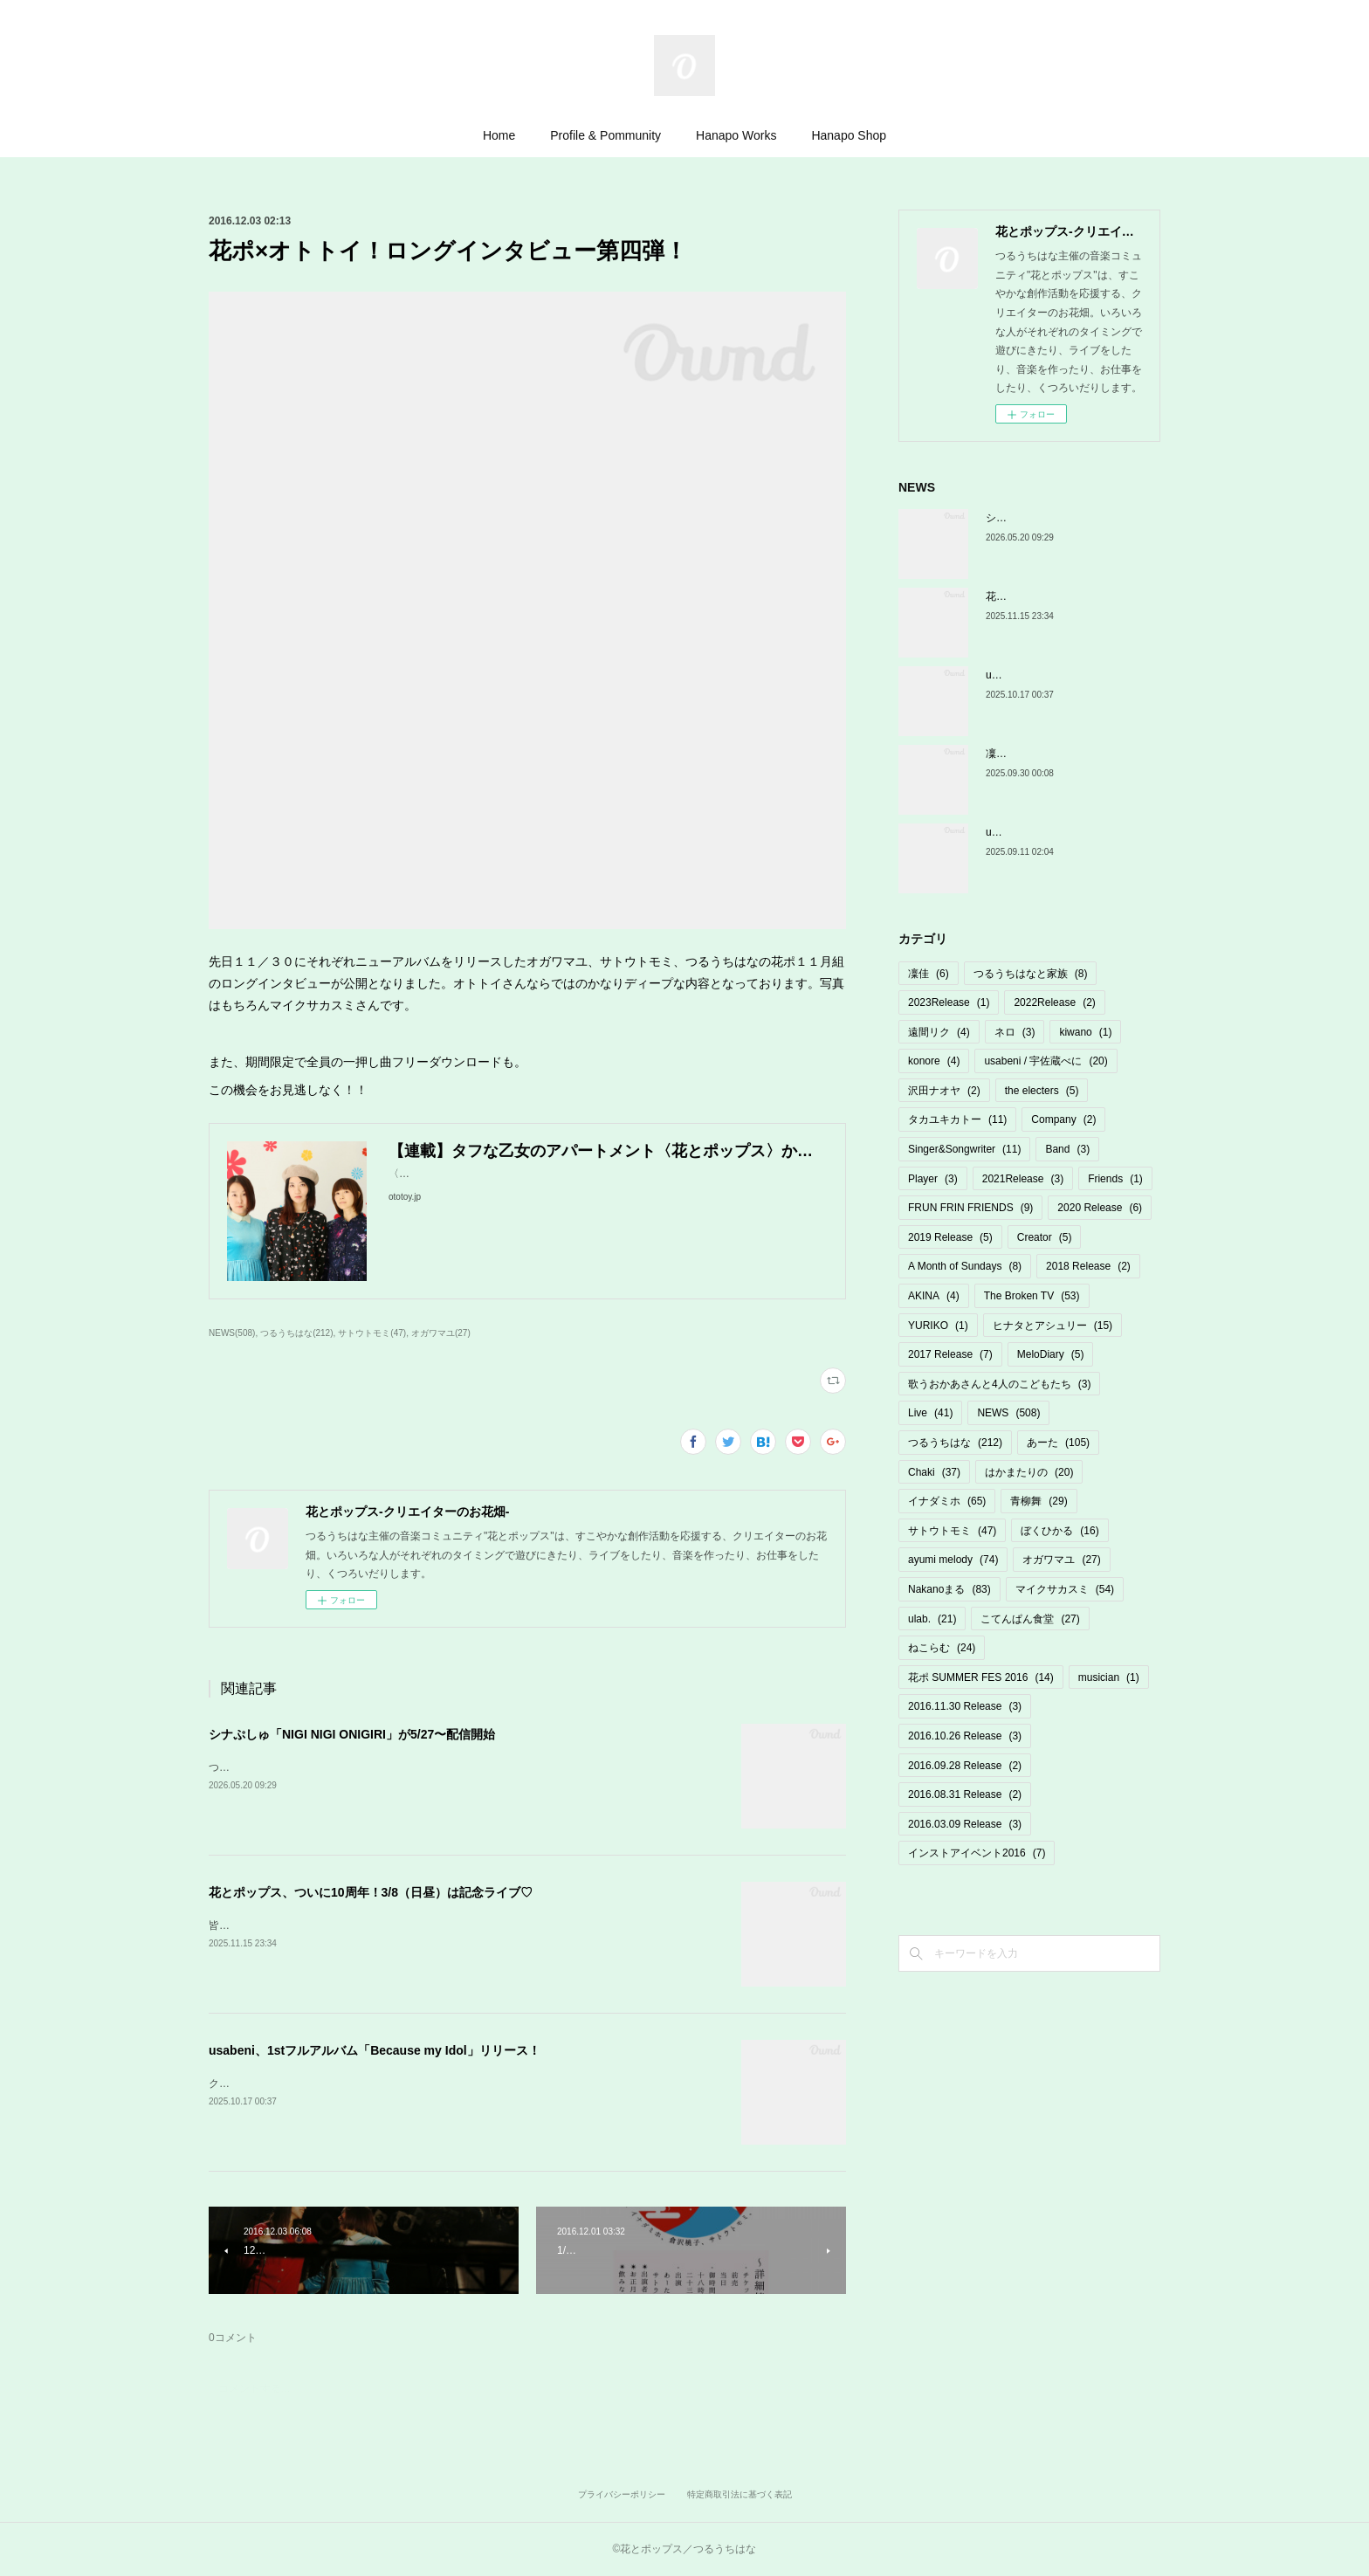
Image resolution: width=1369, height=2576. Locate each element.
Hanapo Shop (848, 135)
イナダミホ (947, 1501)
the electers (1042, 1091)
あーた (1058, 1442)
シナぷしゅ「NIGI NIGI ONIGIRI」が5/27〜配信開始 (352, 1734)
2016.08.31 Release (965, 1794)
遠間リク (939, 1032)
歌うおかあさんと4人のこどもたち (999, 1384)
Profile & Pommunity (605, 135)
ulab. (932, 1619)
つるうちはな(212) (296, 1333)
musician (1108, 1677)
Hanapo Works (736, 135)
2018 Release (1088, 1266)
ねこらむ (941, 1648)
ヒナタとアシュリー (1052, 1325)
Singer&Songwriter (964, 1149)
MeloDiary (1050, 1354)
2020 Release (1099, 1208)
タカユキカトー (957, 1119)
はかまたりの (1029, 1472)
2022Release (1054, 1002)
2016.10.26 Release (965, 1736)
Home (499, 135)
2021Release (1022, 1179)
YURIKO (938, 1325)
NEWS (1008, 1413)
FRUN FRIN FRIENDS (970, 1208)
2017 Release (950, 1354)
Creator (1044, 1237)
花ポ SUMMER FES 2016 (981, 1677)
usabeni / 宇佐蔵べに (1045, 1061)
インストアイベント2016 (976, 1853)
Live (930, 1413)
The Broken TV (1032, 1296)
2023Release (948, 1002)
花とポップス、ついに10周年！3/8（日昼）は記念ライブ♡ (371, 1892)
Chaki (934, 1472)
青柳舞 (1038, 1501)
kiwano (1085, 1032)
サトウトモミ (952, 1531)
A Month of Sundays (965, 1266)
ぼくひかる (1059, 1531)
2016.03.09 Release (965, 1824)
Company (1063, 1119)
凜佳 (928, 974)
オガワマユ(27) (441, 1333)
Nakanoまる (949, 1589)
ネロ (1014, 1032)
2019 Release (950, 1237)
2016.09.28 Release (965, 1766)
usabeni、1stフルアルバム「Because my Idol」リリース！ (374, 2050)
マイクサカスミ (1064, 1589)
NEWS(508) (232, 1333)
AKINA (934, 1296)
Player (933, 1179)
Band (1067, 1149)
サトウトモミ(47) (372, 1333)
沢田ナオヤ (944, 1091)
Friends (1115, 1179)
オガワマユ (1061, 1559)
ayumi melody (953, 1559)
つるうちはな (955, 1442)
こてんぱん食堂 (1029, 1619)
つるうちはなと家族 (1030, 974)
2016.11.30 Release (965, 1706)
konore (934, 1061)
